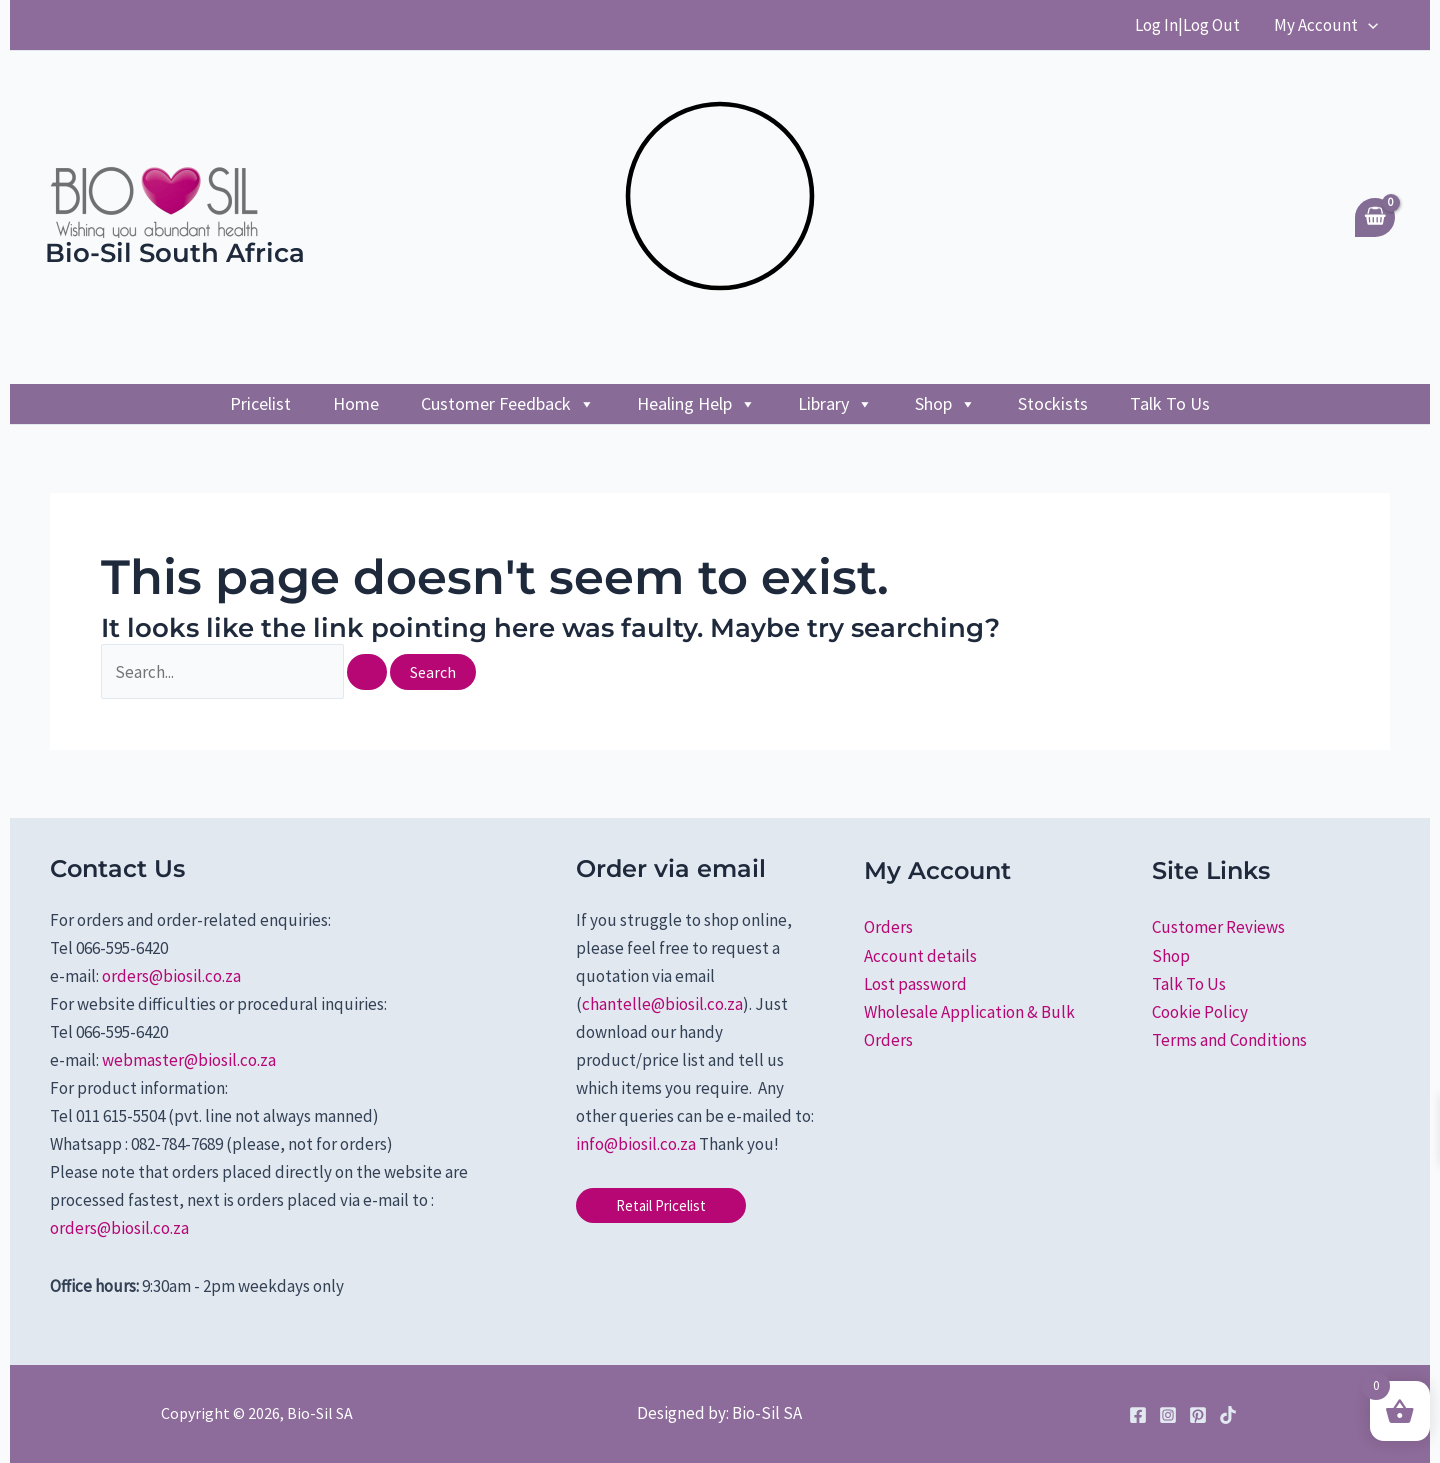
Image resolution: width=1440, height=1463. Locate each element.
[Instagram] (1168, 1415)
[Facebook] (1138, 1415)
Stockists (1053, 403)
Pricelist (260, 403)
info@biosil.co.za (636, 1144)
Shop (945, 404)
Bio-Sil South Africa (175, 253)
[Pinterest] (1198, 1415)
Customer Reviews (1218, 927)
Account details (920, 956)
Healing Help (696, 404)
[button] (661, 1205)
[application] (1368, 25)
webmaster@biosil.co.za (189, 1060)
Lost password (915, 984)
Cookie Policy (1200, 1012)
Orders (888, 927)
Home (356, 403)
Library (835, 404)
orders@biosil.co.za (171, 976)
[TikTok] (1228, 1415)
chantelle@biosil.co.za (662, 1004)
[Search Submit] (367, 672)
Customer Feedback (508, 404)
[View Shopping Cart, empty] (1375, 217)
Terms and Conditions (1229, 1040)
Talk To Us (1170, 403)
